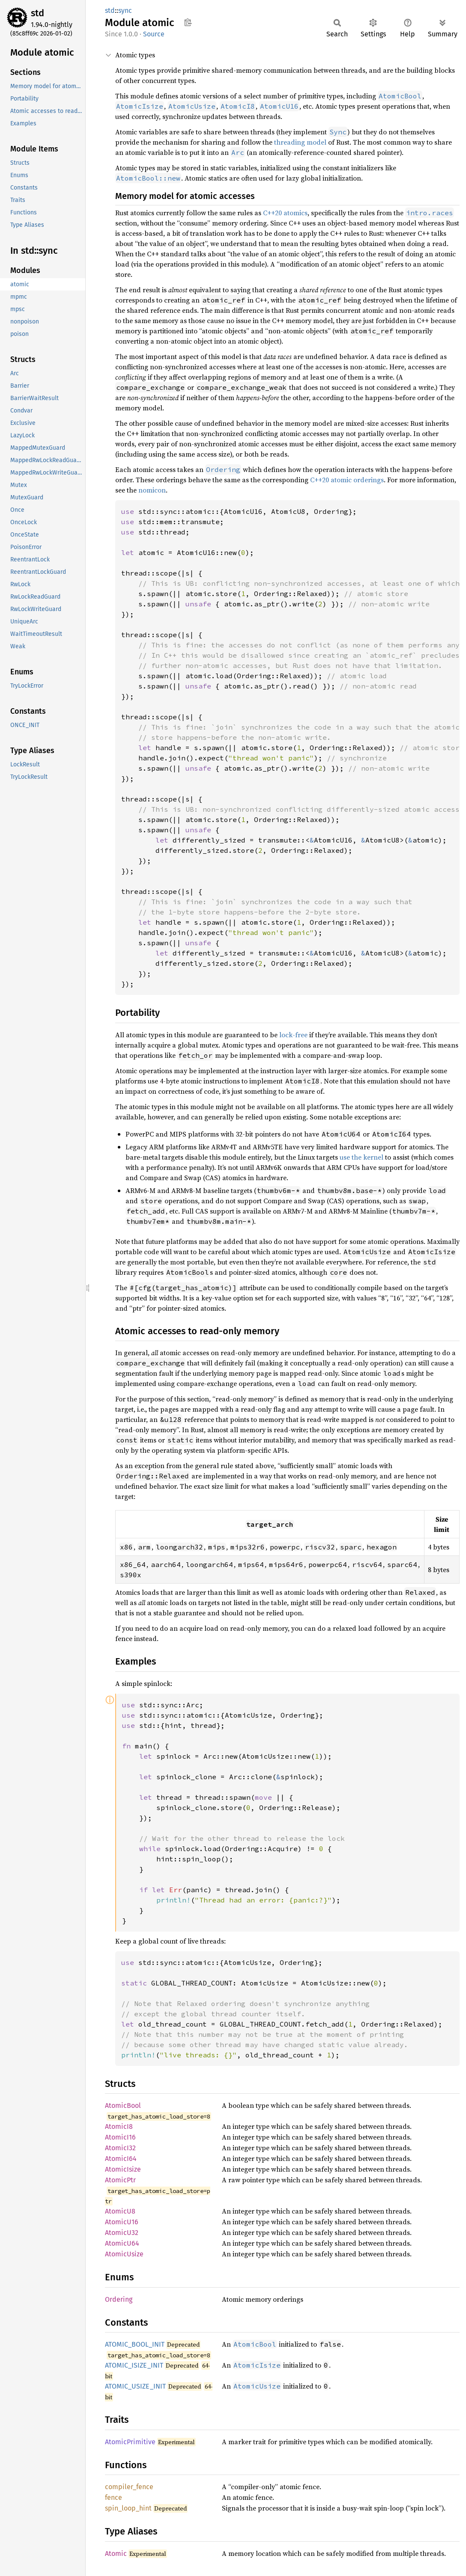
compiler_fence (129, 2487)
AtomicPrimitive (130, 2442)
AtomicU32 (121, 2233)
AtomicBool (123, 2105)
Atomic (116, 2553)
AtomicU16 (121, 2222)
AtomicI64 (121, 2159)
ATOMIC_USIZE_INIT (135, 2386)
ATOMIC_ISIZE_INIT (134, 2365)
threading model (300, 142)
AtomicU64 (122, 2243)
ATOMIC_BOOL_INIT (134, 2344)
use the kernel (361, 1157)
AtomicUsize (124, 2254)
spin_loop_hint (128, 2508)
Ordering (118, 2299)
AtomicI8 (119, 2126)
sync (125, 10)
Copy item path (188, 22)
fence (113, 2497)
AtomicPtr (120, 2180)
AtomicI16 (120, 2137)
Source (153, 34)
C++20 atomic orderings (347, 479)
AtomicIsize (123, 2169)
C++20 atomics (285, 212)
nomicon (152, 490)
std (37, 13)
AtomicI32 (120, 2148)
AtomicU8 (120, 2211)
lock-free (293, 1034)
